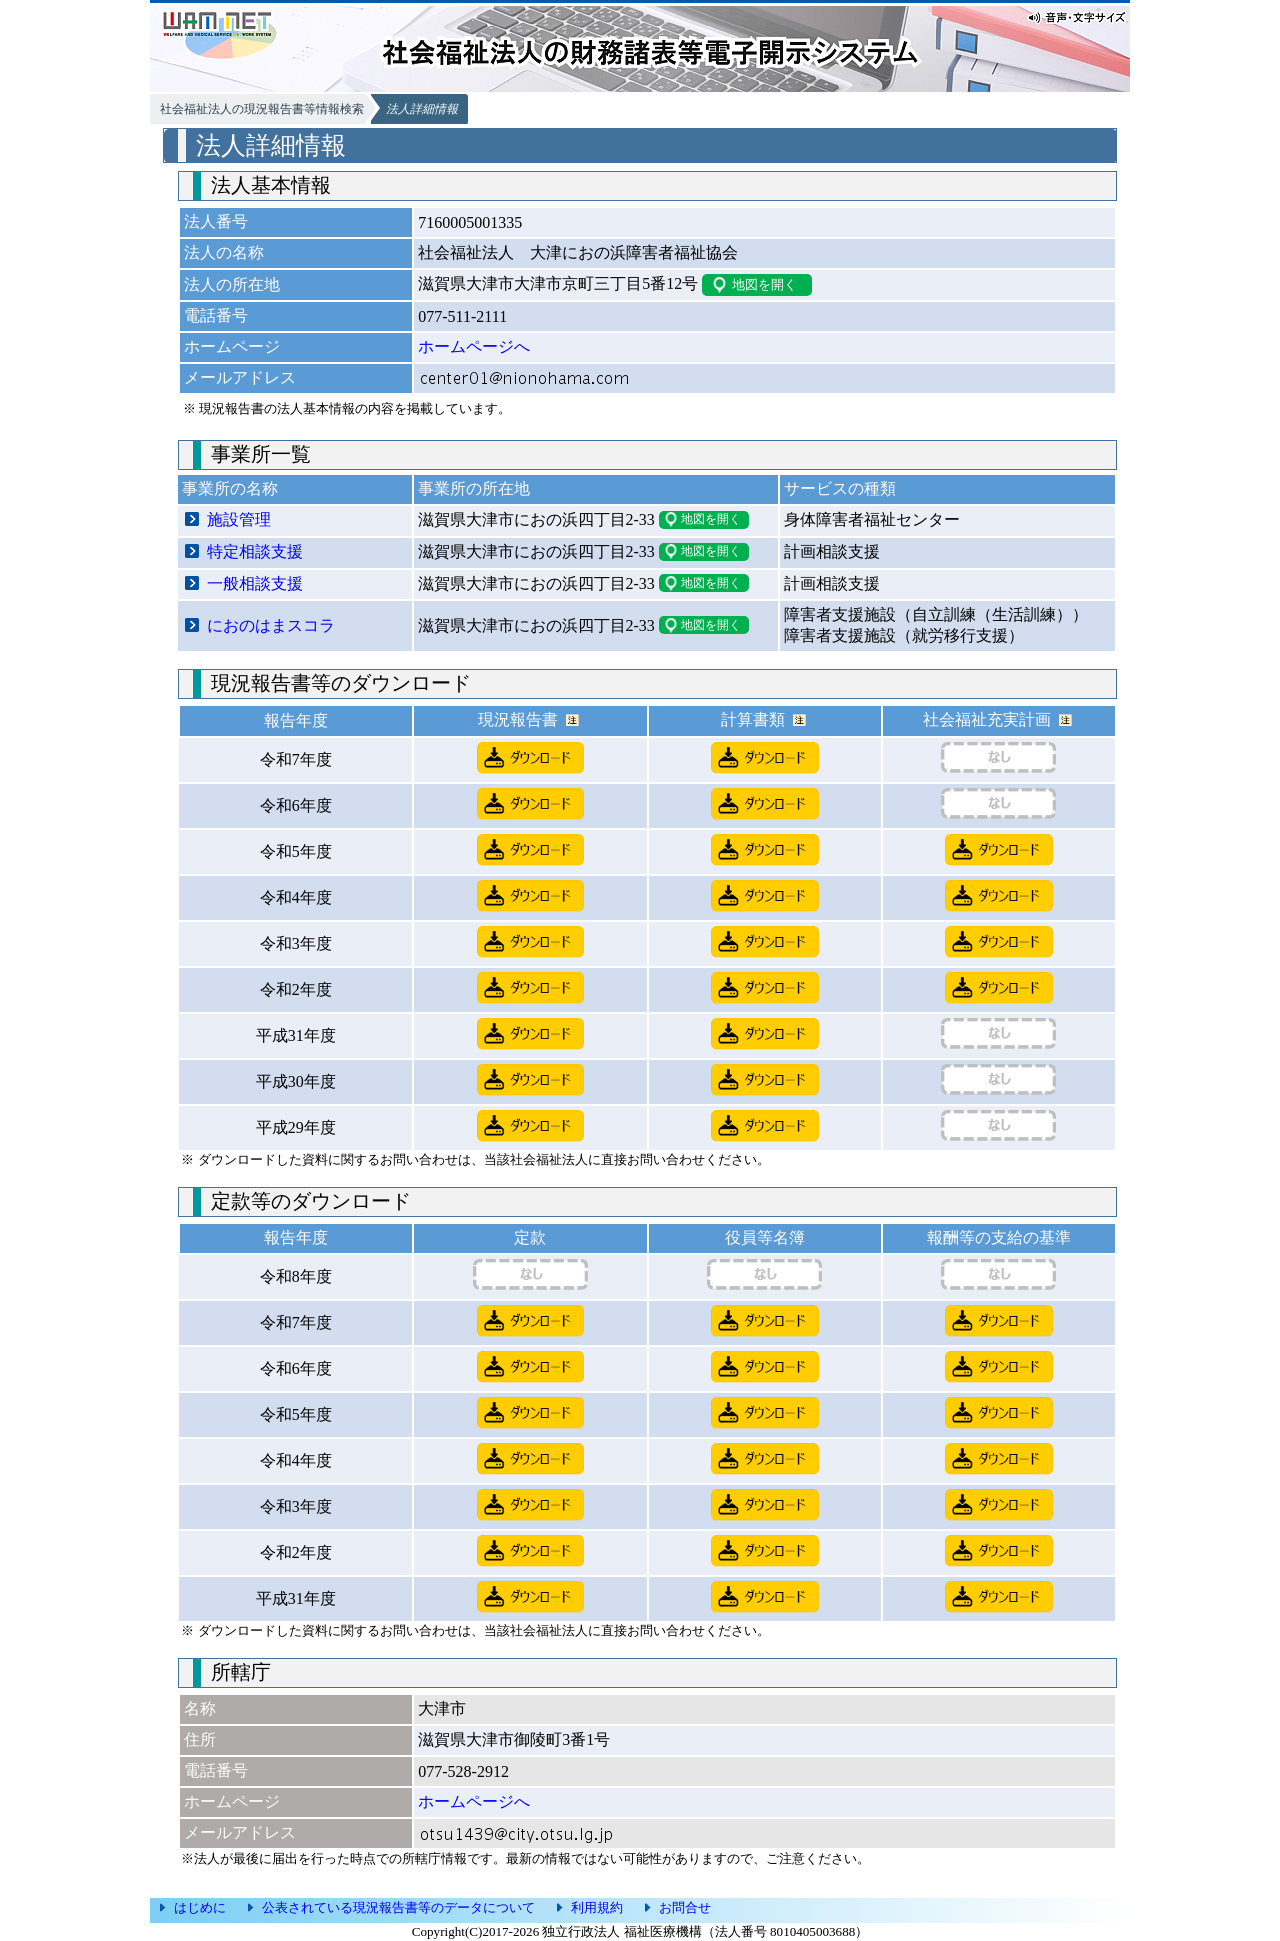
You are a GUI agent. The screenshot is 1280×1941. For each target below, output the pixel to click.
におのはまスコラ (271, 625)
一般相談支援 (255, 583)
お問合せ (685, 1907)
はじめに (200, 1907)
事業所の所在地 (474, 488)
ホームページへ (474, 346)
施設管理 (239, 519)
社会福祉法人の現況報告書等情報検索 (262, 109)
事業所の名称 (230, 488)
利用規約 (597, 1907)
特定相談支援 (255, 551)
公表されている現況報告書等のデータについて (398, 1907)
